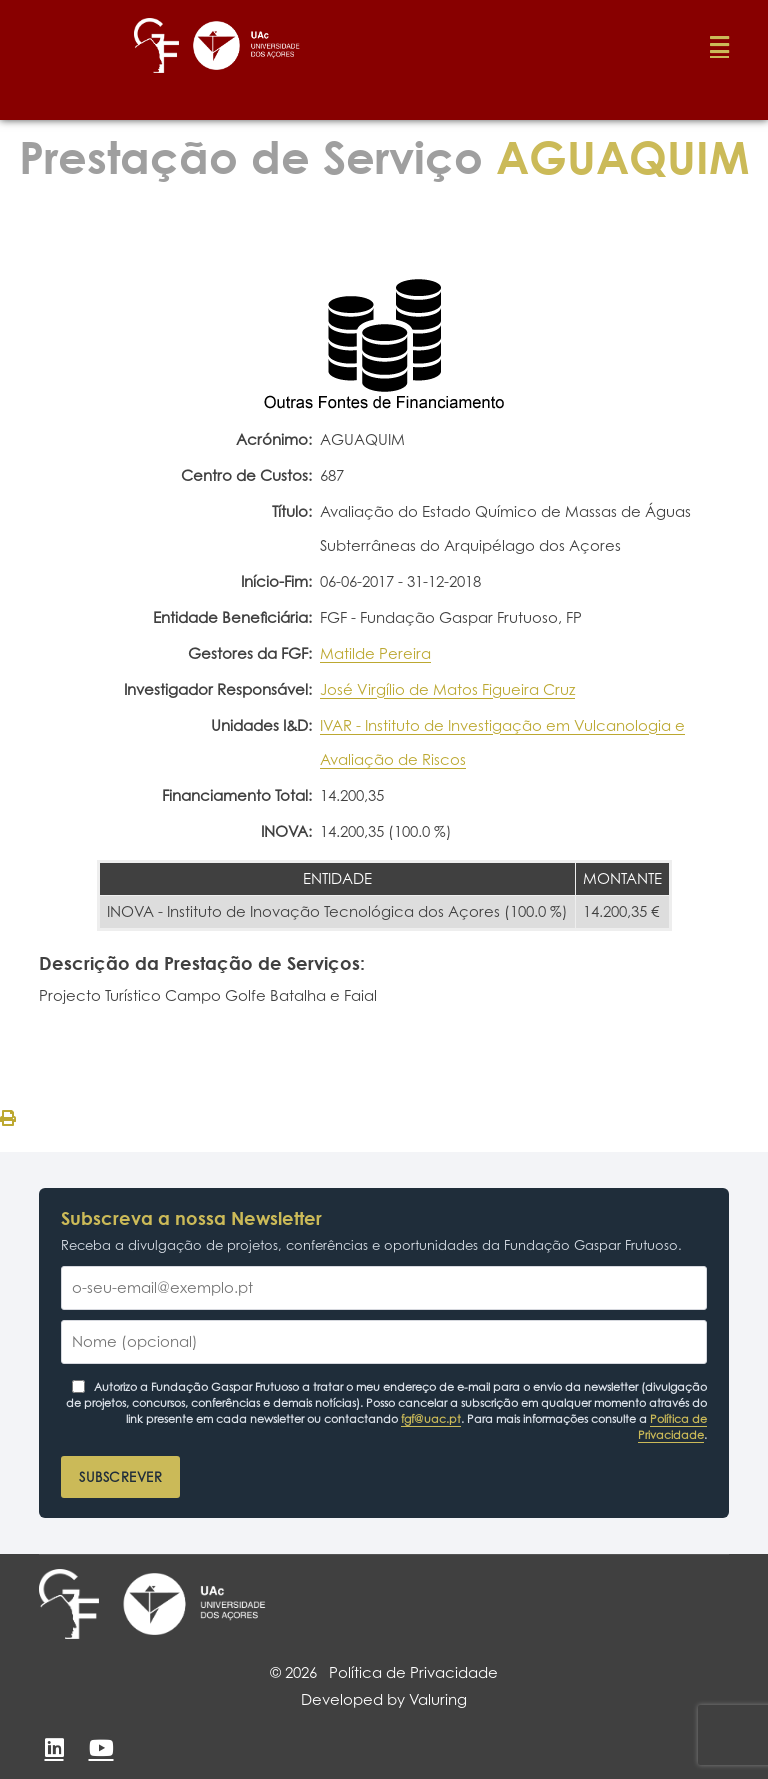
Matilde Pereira (375, 653)
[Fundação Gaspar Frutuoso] (69, 1604)
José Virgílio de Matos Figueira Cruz (447, 689)
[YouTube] (101, 1748)
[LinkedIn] (54, 1748)
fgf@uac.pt (431, 1419)
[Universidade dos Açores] (194, 1604)
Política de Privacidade (672, 1427)
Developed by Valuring (384, 1699)
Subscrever (120, 1477)
